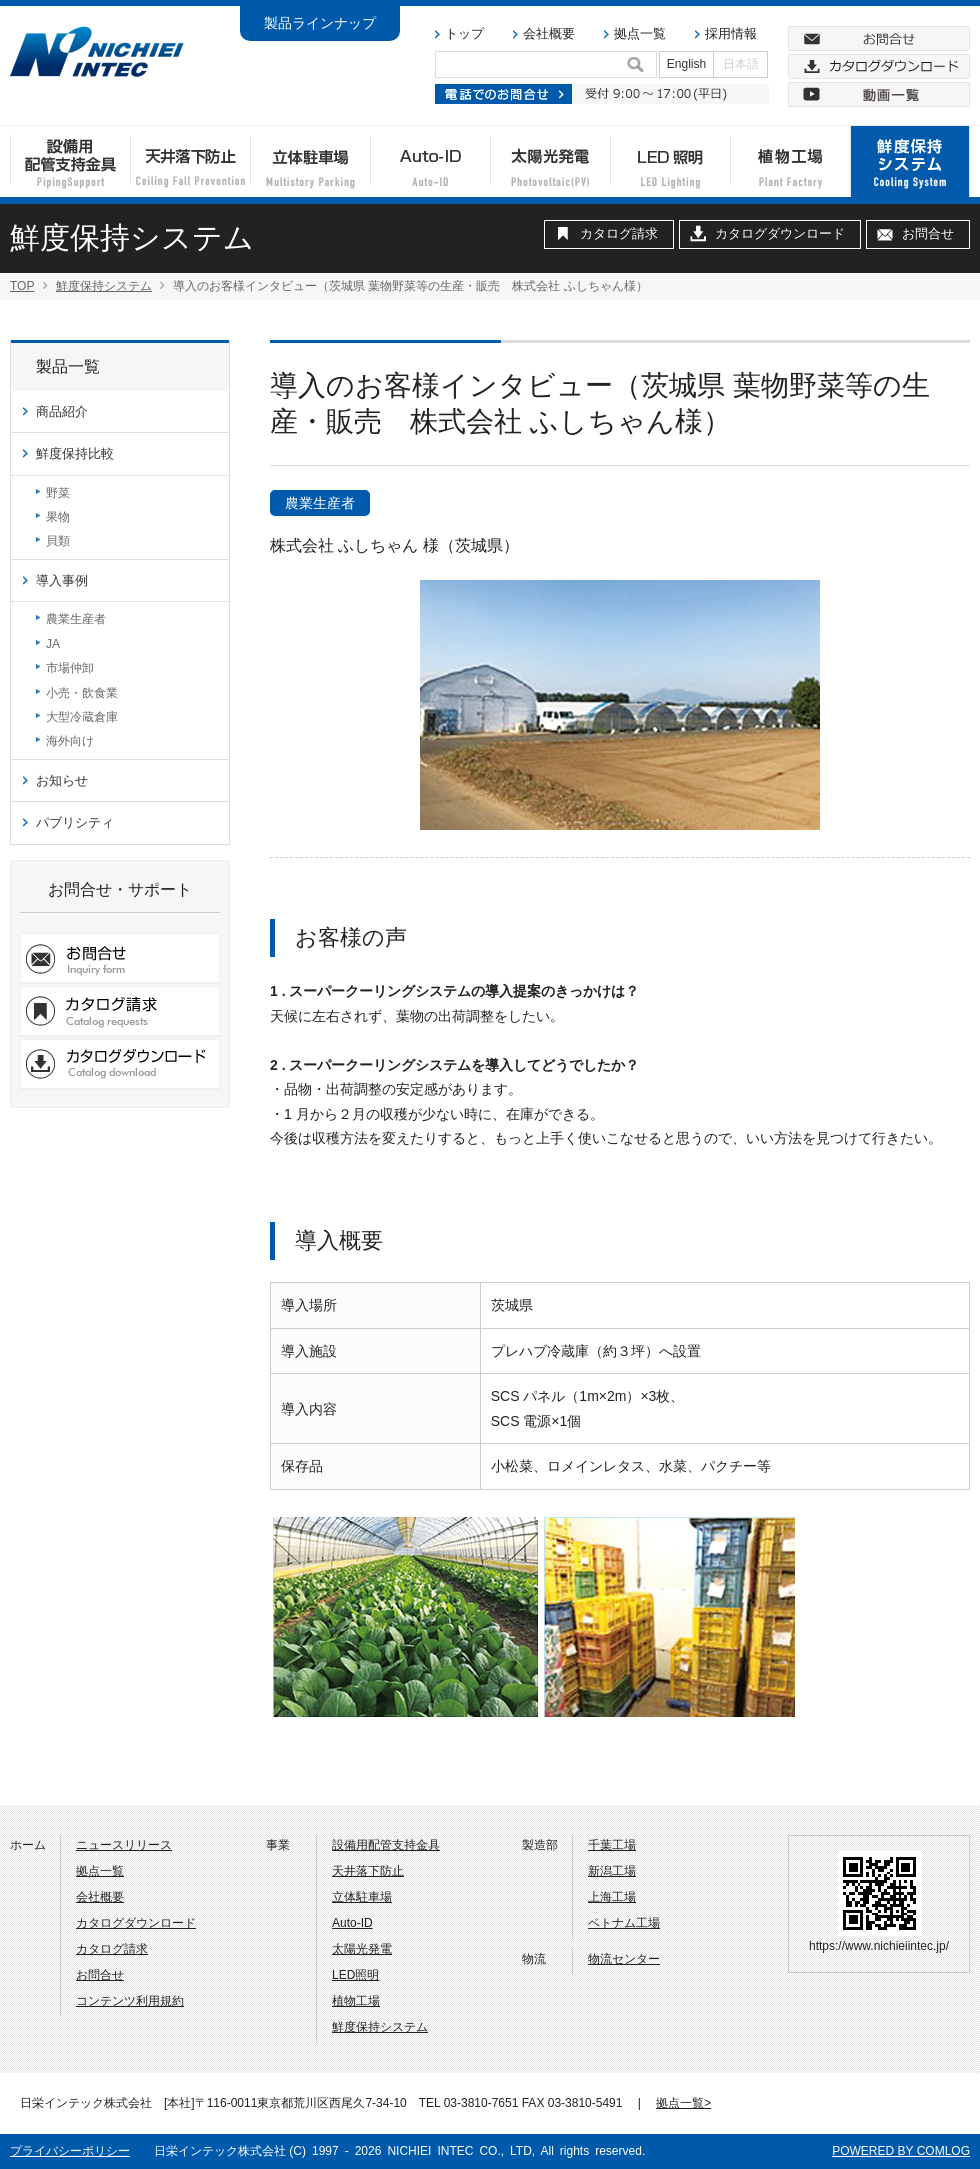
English (686, 64)
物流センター (624, 1959)
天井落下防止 (368, 1871)
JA (53, 644)
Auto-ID (352, 1923)
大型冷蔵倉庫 (82, 717)
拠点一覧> (683, 2103)
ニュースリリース (124, 1845)
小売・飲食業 (82, 693)
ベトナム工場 (624, 1923)
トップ (464, 33)
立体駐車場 (362, 1897)
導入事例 (62, 580)
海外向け (70, 741)
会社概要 (549, 33)
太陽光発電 (362, 1949)
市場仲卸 (70, 668)
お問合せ (928, 233)
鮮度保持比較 (75, 453)
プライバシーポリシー (70, 2151)
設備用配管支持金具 (386, 1845)
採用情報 (731, 33)
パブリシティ (75, 822)
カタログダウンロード (780, 233)
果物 (58, 517)
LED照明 (355, 1975)
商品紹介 (62, 411)
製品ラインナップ (320, 23)
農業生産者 (76, 619)
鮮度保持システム (104, 286)
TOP (22, 286)
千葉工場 (612, 1845)
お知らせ (62, 780)
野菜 (58, 493)
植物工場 (356, 2001)
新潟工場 (612, 1871)
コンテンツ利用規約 (130, 2001)
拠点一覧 (640, 33)
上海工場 (612, 1897)
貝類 (58, 541)
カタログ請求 (619, 233)
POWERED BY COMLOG (901, 2151)
